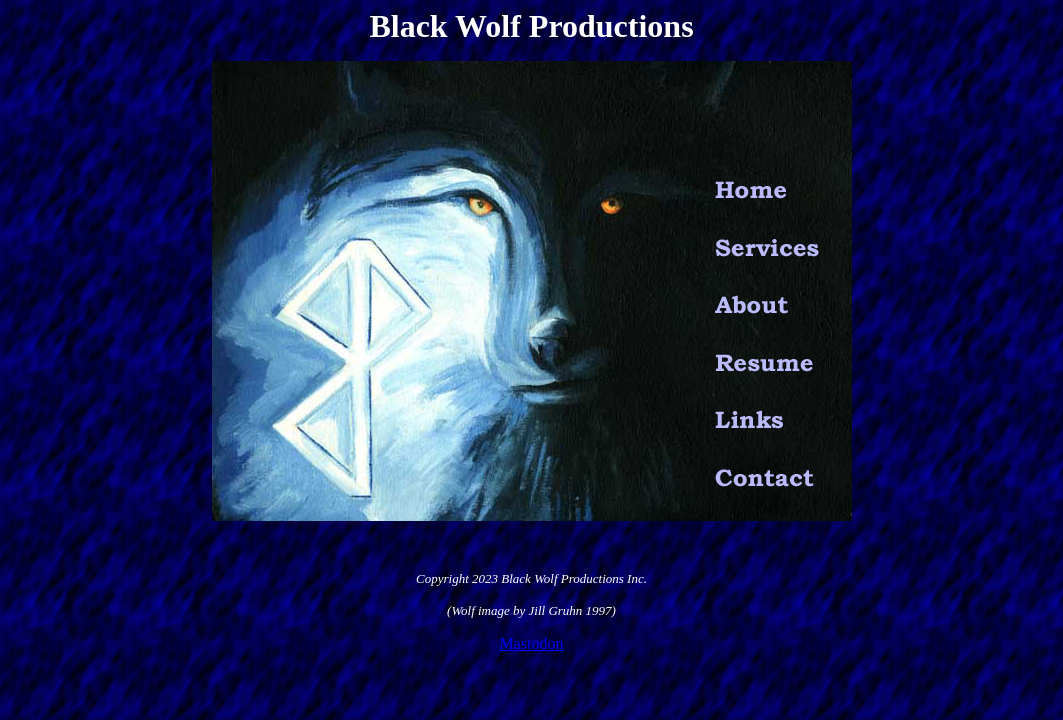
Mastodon (532, 643)
